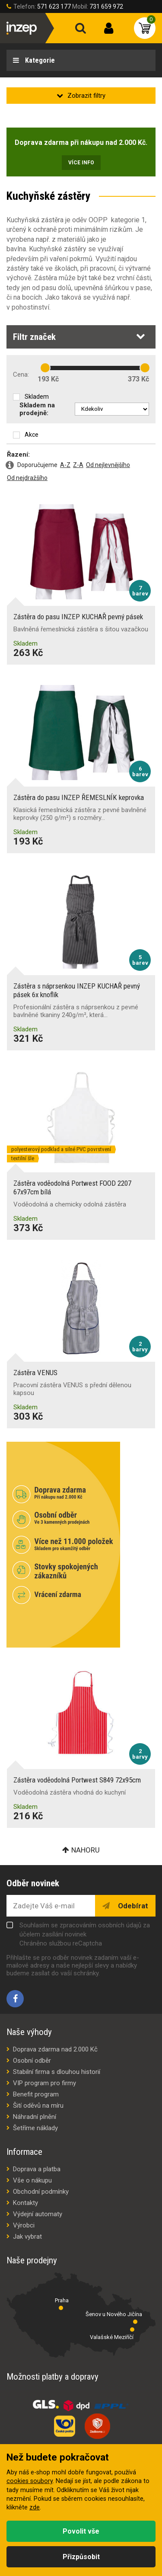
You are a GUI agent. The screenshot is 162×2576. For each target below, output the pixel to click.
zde (34, 2507)
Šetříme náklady (35, 2128)
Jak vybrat (27, 2236)
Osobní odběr (32, 2060)
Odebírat (132, 1905)
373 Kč (138, 379)
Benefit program (36, 2094)
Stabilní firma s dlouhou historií (56, 2072)
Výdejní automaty (37, 2214)
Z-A (78, 464)
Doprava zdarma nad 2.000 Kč (55, 2049)
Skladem (37, 396)
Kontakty (25, 2203)
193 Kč (48, 379)
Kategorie (39, 60)
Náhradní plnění (34, 2117)
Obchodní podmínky (41, 2191)
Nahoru (85, 1850)
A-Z (65, 464)
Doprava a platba (36, 2169)
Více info (81, 163)
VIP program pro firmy (44, 2083)
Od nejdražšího (27, 477)
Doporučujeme (37, 464)
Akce (31, 434)
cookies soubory (29, 2481)
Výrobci (24, 2225)
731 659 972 (106, 6)
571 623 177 (54, 6)
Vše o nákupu (32, 2180)
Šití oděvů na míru (38, 2105)
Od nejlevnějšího (108, 464)
